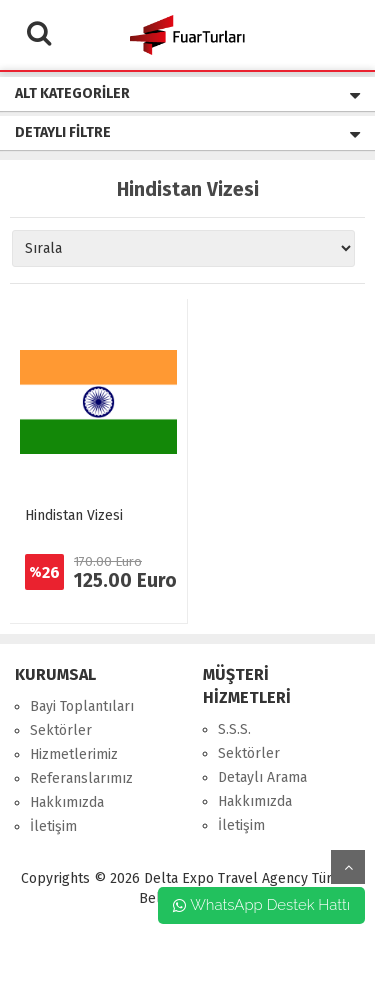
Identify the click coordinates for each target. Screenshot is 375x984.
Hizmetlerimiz (74, 754)
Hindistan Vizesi (74, 515)
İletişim (53, 826)
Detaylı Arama (262, 777)
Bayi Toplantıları (82, 706)
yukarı (348, 867)
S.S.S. (234, 729)
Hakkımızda (67, 802)
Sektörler (61, 730)
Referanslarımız (81, 778)
